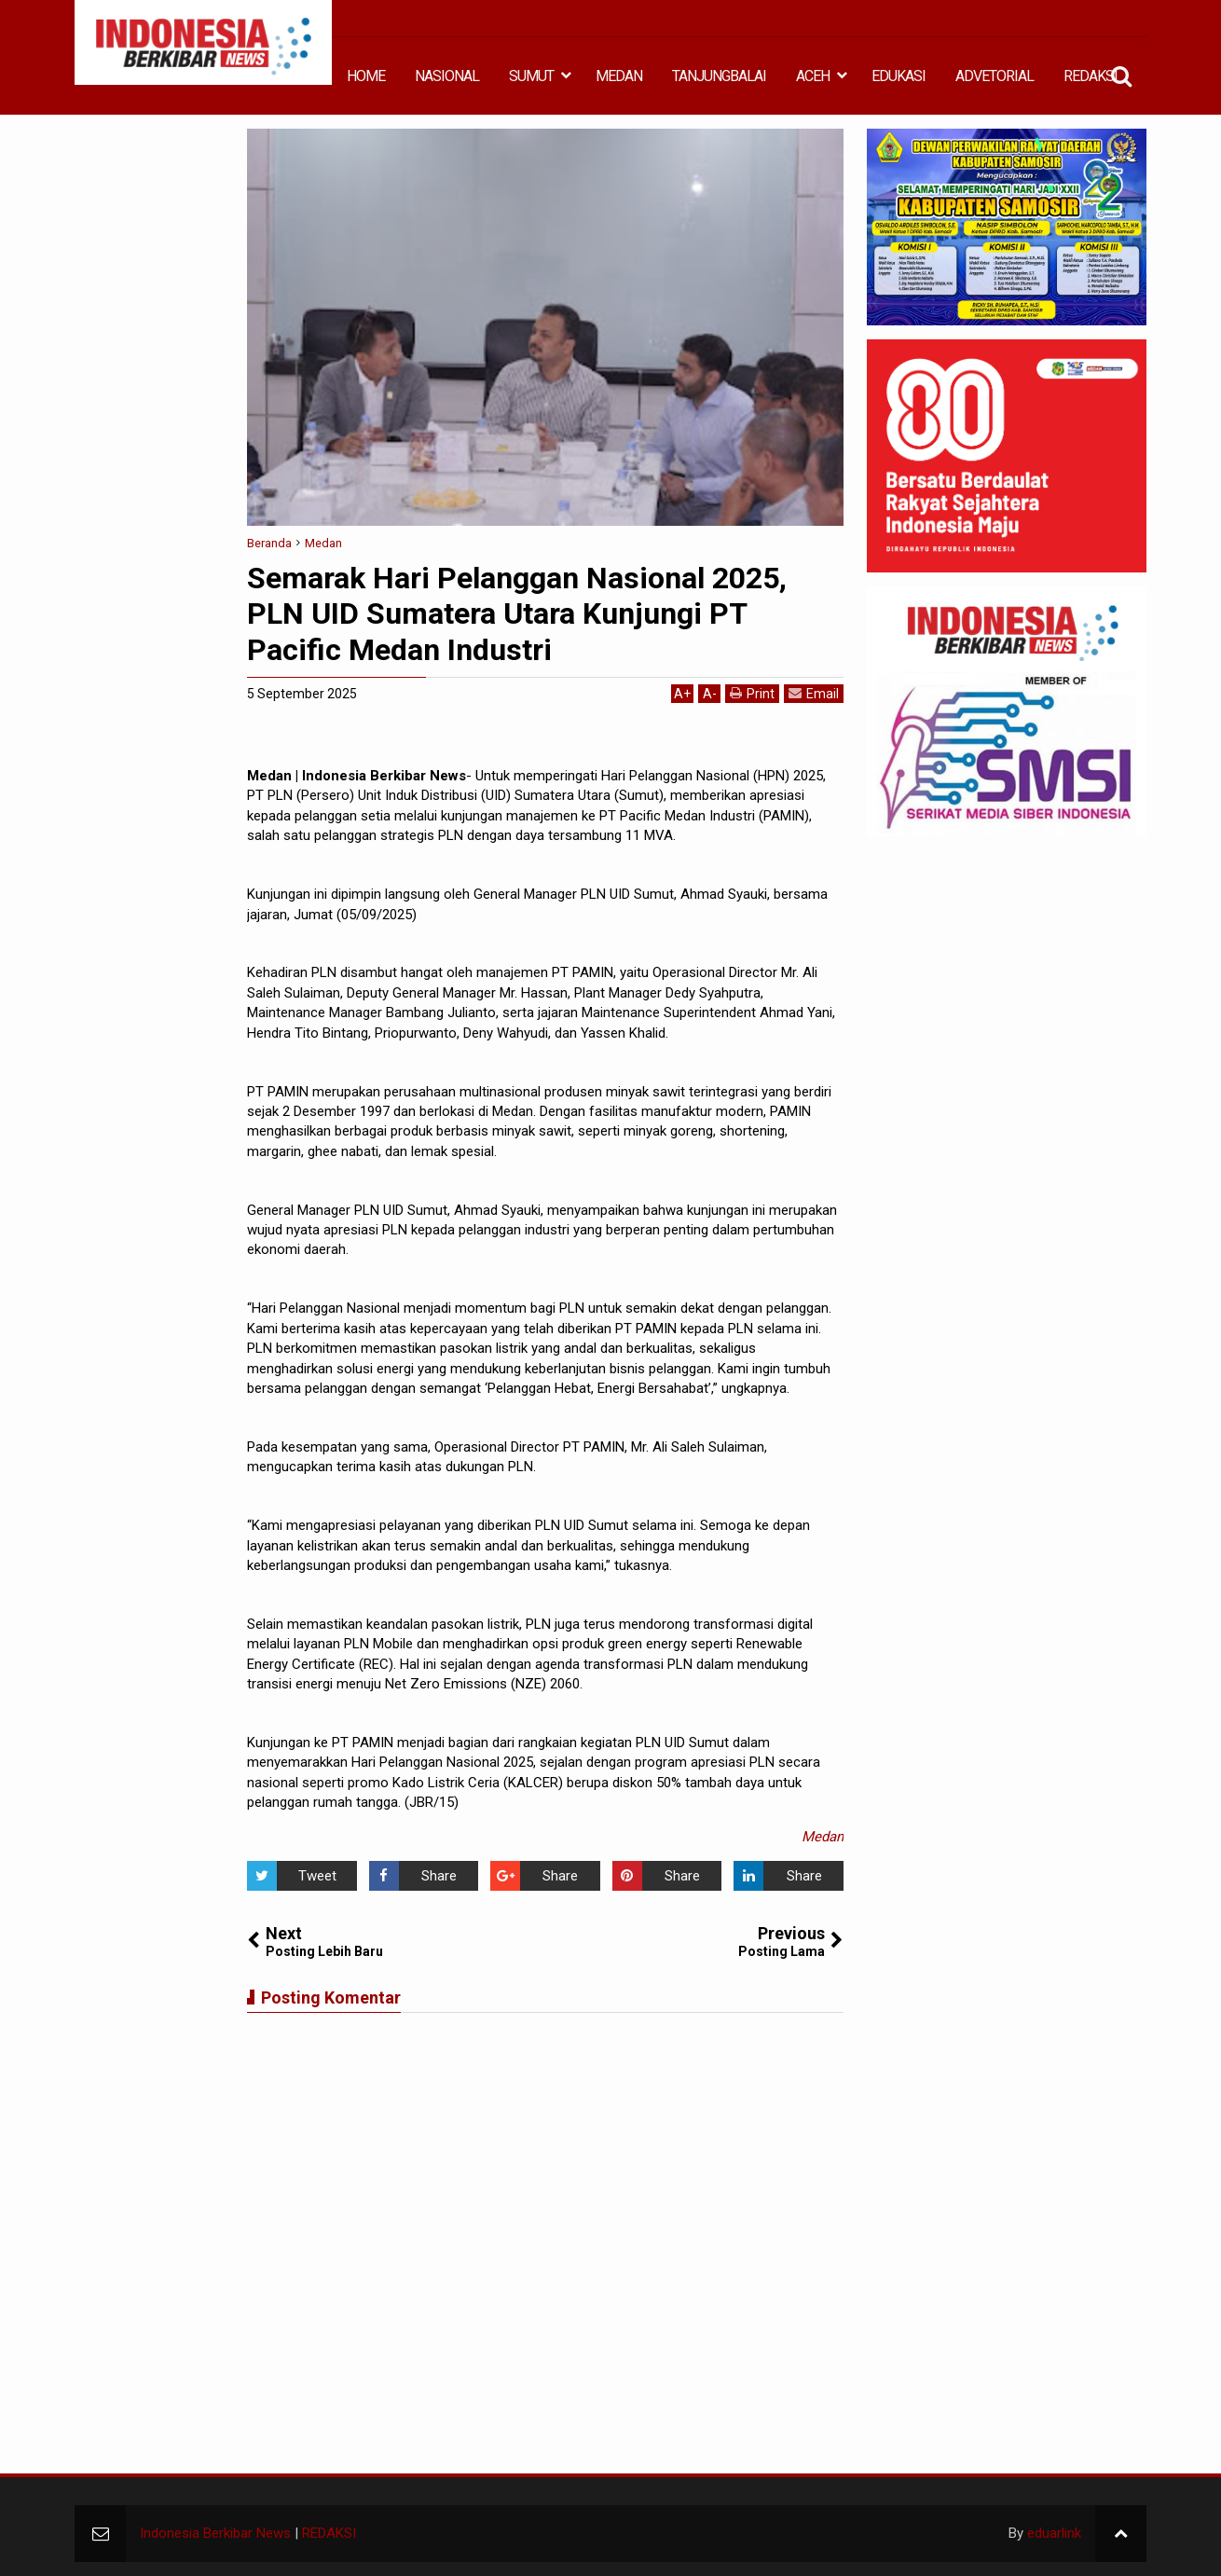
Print (752, 693)
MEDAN (619, 76)
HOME (366, 76)
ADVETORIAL (994, 76)
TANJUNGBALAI (719, 76)
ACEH (813, 76)
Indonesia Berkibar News (215, 2533)
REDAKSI (1090, 76)
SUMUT (531, 76)
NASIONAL (447, 76)
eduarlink (1054, 2533)
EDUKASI (898, 76)
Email (814, 693)
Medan (823, 1836)
